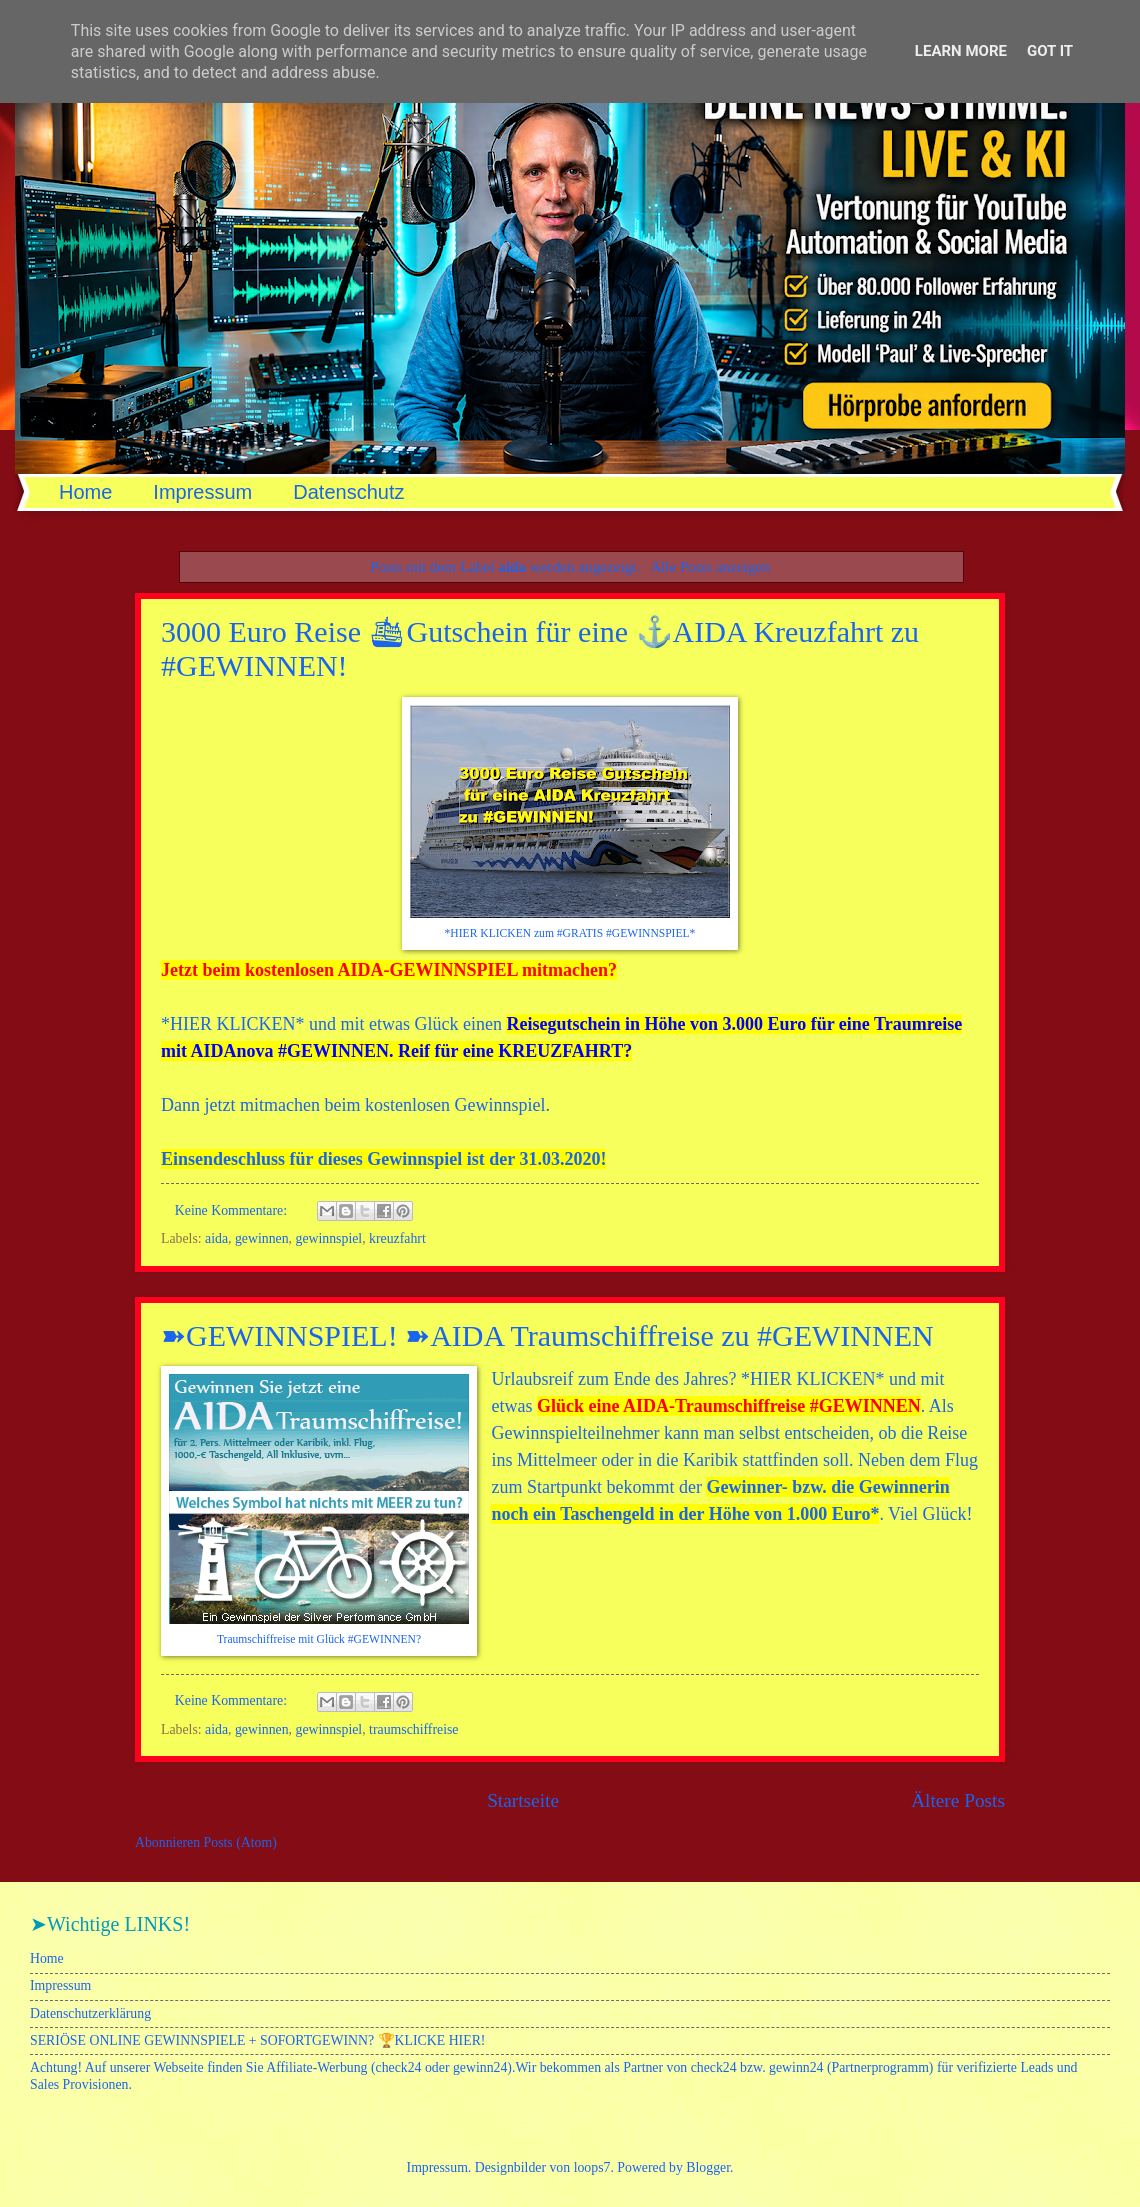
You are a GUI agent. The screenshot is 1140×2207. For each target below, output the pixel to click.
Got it (1050, 51)
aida (216, 1238)
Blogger (708, 2167)
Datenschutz (348, 492)
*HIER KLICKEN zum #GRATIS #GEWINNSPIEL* (570, 933)
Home (85, 492)
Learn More (961, 51)
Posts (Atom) (240, 1842)
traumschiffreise (413, 1729)
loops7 (592, 2167)
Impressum (202, 492)
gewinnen (262, 1238)
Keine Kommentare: (233, 1210)
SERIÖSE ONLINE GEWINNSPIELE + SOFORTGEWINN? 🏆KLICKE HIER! (257, 2040)
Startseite (523, 1800)
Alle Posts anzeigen (710, 566)
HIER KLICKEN (232, 1024)
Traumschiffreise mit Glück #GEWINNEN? (319, 1639)
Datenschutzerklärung (90, 2013)
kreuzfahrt (397, 1238)
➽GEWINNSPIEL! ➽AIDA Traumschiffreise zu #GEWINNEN (547, 1335)
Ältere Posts (958, 1800)
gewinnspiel (329, 1238)
